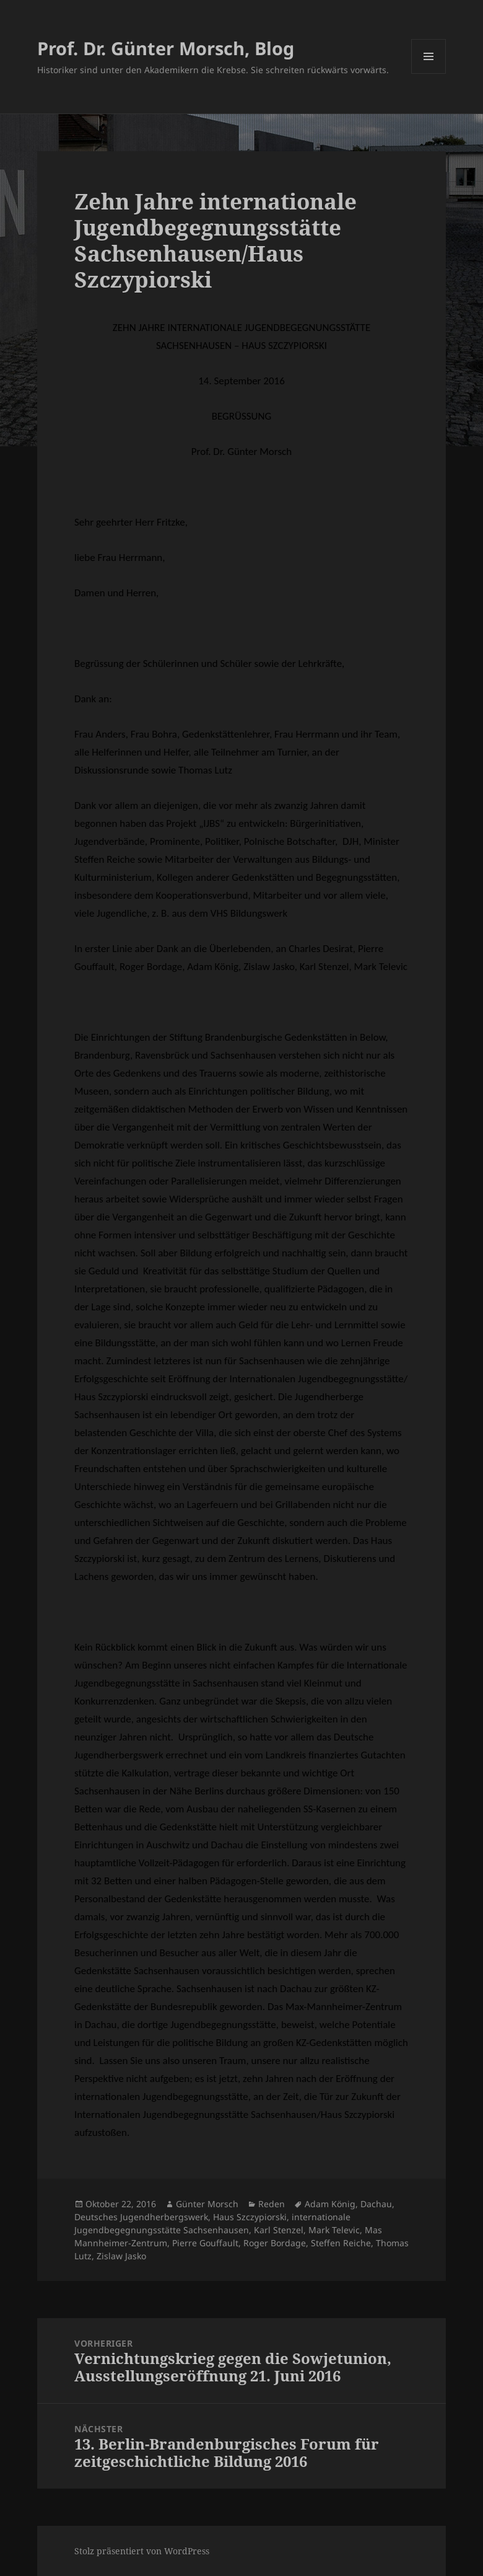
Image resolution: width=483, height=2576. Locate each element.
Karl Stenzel (278, 2230)
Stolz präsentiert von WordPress (141, 2551)
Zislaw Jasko (121, 2256)
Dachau (376, 2204)
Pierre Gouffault (205, 2243)
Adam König (330, 2204)
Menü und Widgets (429, 73)
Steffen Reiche (341, 2243)
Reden (271, 2204)
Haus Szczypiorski (250, 2217)
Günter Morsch (207, 2204)
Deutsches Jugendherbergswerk (141, 2217)
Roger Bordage (274, 2243)
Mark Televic (334, 2230)
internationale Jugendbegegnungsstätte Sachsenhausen (212, 2223)
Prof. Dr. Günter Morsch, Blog (165, 48)
